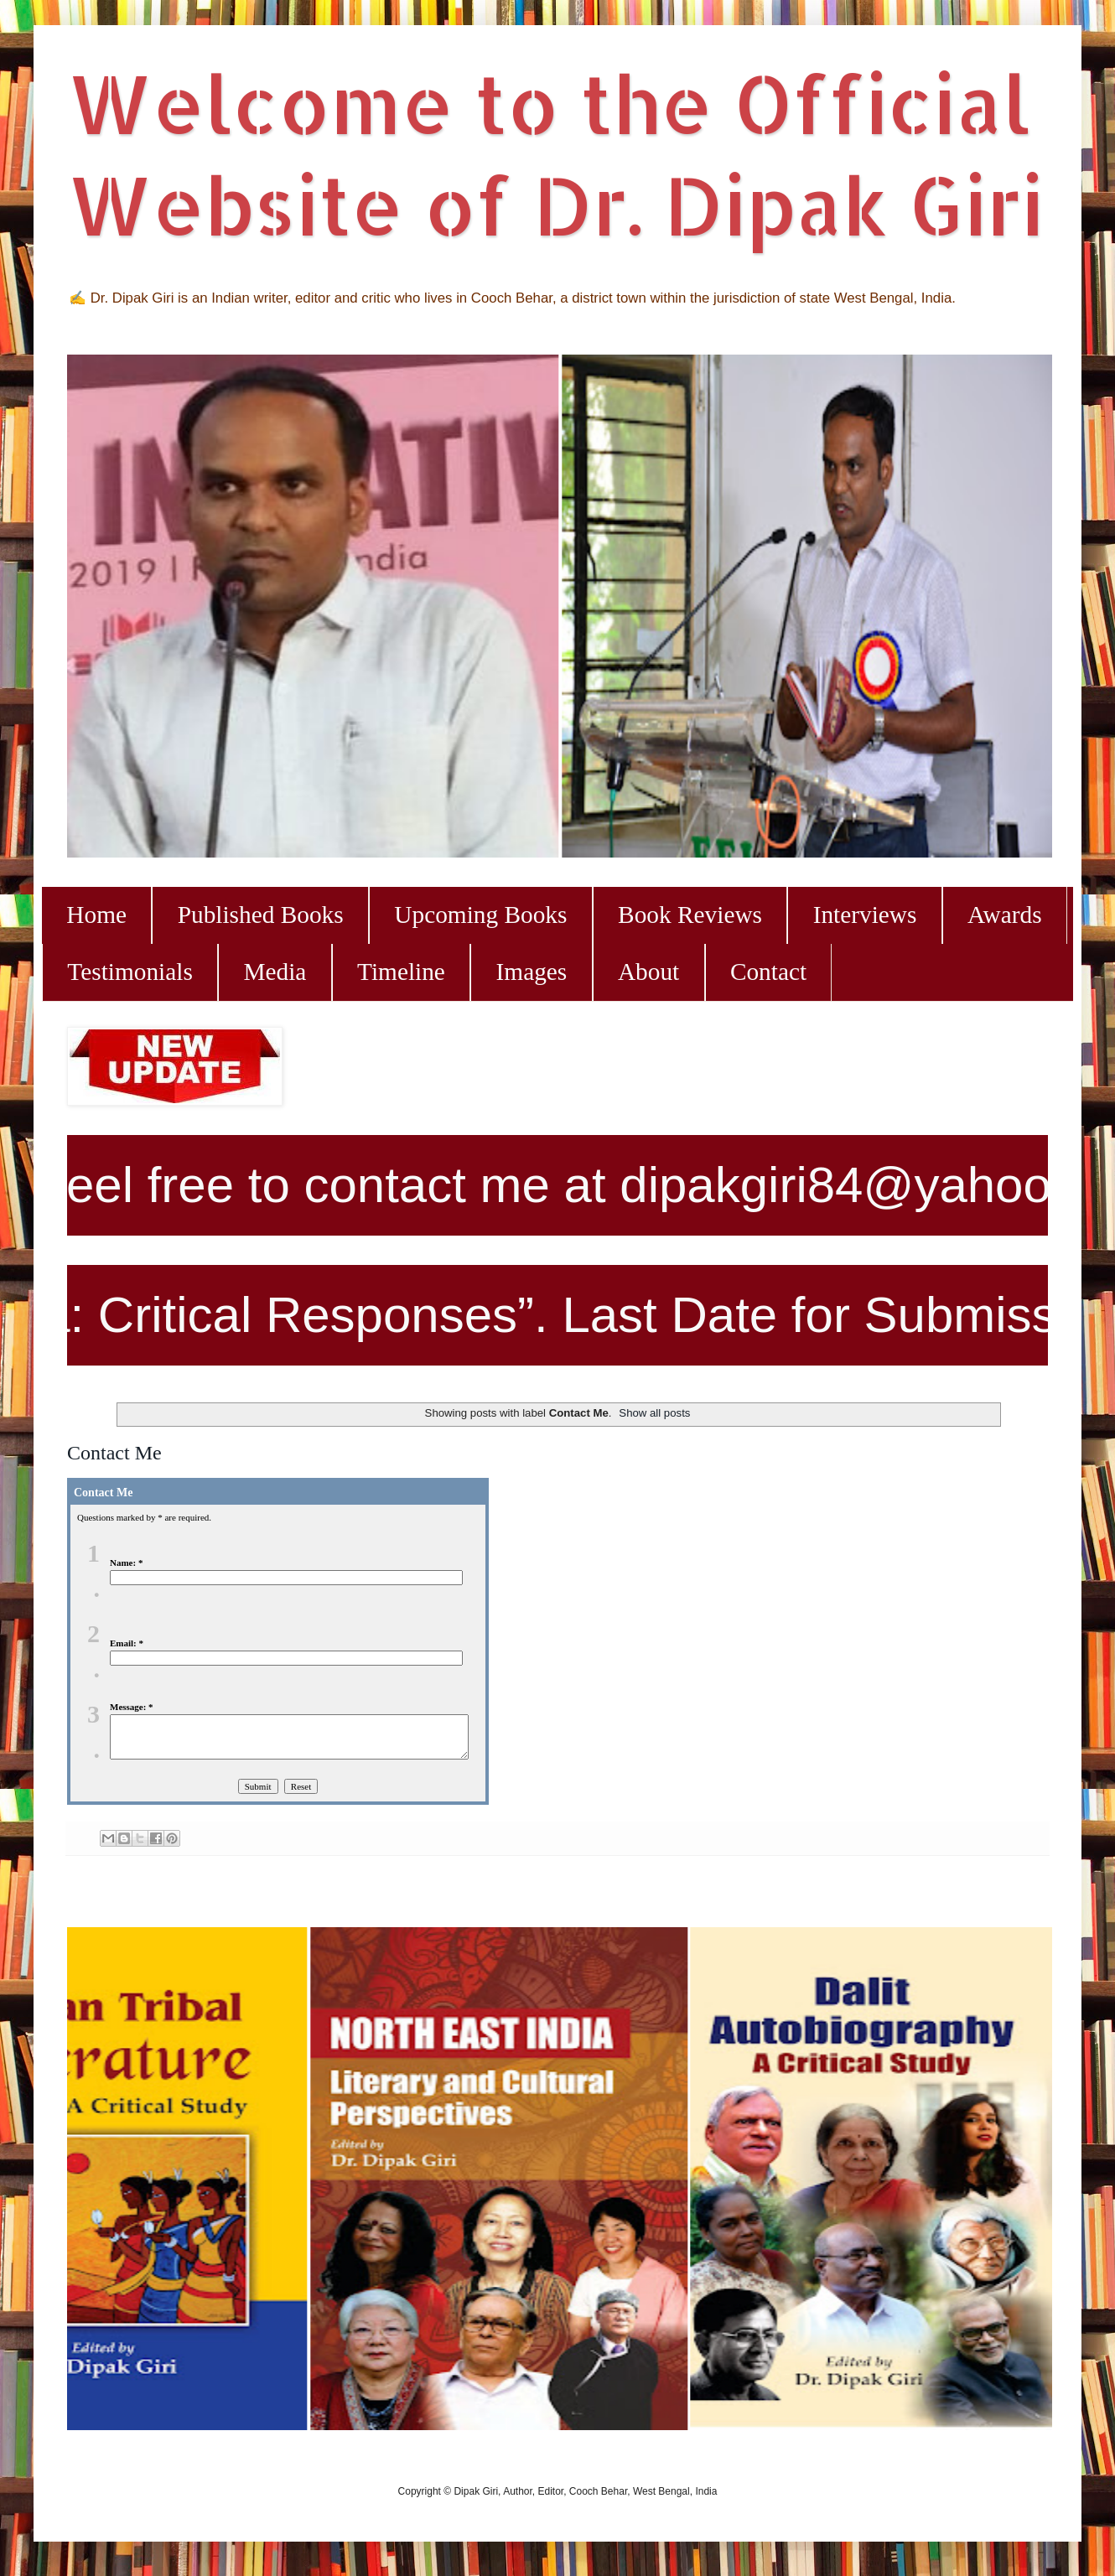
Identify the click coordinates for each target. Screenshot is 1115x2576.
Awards (1004, 914)
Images (532, 971)
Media (274, 971)
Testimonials (129, 971)
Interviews (865, 914)
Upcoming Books (480, 914)
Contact (768, 971)
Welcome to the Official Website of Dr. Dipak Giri (555, 153)
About (648, 971)
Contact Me (114, 1453)
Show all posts (654, 1413)
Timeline (401, 971)
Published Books (261, 914)
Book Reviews (690, 914)
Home (96, 914)
